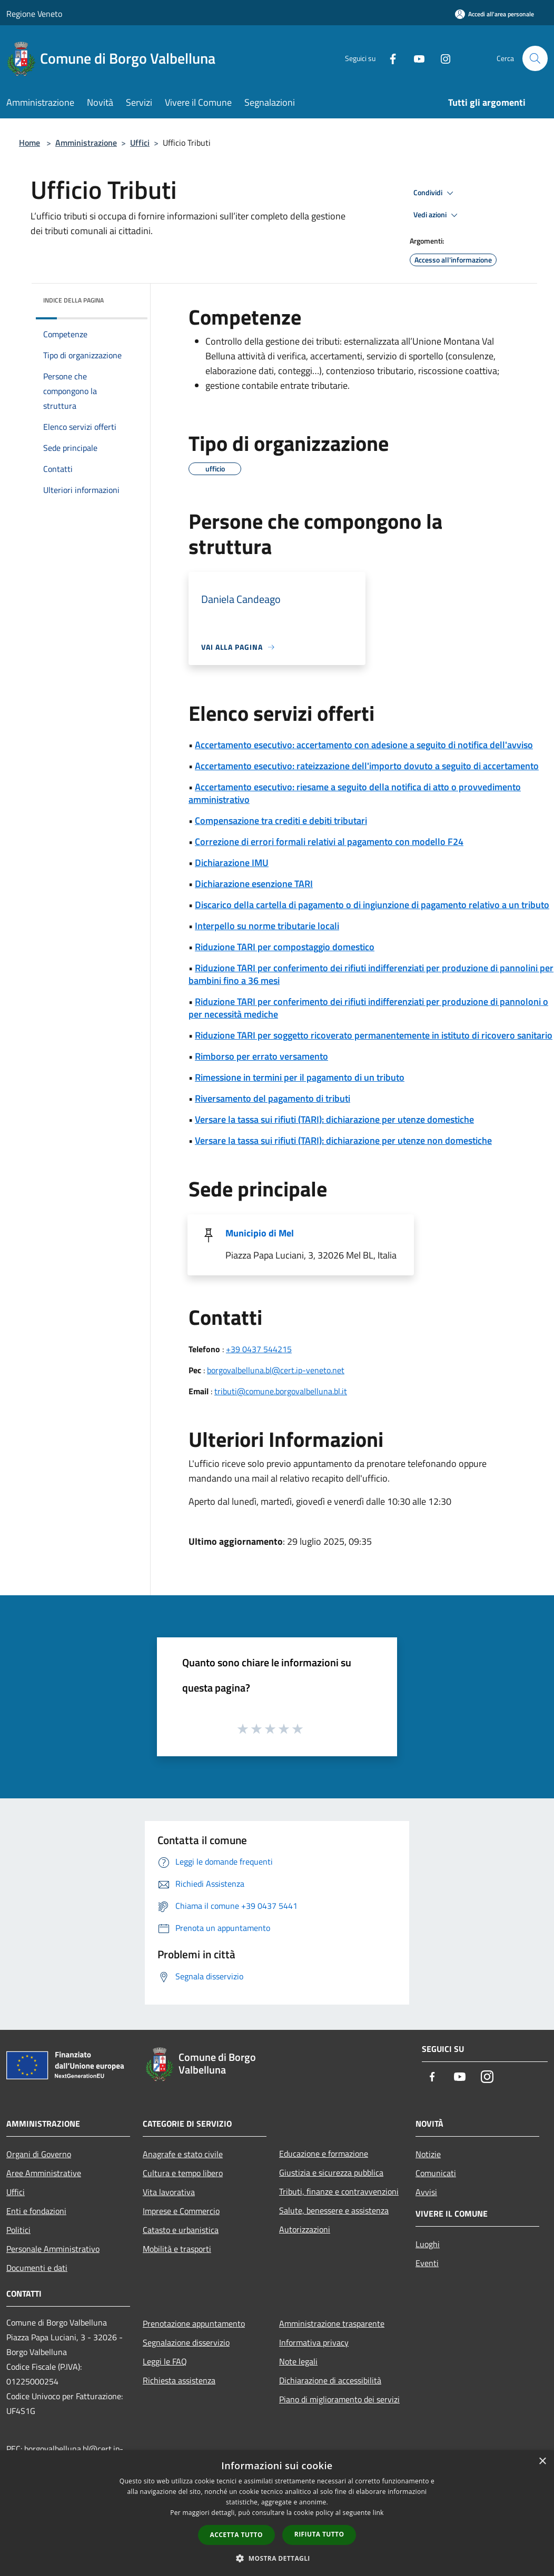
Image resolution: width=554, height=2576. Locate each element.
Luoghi (428, 2244)
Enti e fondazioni (36, 2211)
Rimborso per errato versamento (261, 1056)
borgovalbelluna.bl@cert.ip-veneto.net (275, 1370)
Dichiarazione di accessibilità (330, 2380)
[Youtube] (415, 58)
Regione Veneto (34, 13)
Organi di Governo (38, 2154)
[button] (277, 2558)
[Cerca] (535, 58)
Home (29, 142)
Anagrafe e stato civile (183, 2154)
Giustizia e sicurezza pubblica (331, 2172)
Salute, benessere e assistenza (334, 2210)
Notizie (428, 2154)
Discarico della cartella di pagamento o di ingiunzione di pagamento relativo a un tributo (372, 905)
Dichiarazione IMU (232, 863)
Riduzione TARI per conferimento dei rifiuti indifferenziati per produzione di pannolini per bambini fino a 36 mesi (371, 974)
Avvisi (426, 2192)
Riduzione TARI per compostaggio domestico (284, 947)
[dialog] (277, 2513)
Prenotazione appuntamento (194, 2323)
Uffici (140, 142)
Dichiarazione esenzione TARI (254, 884)
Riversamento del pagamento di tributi (272, 1098)
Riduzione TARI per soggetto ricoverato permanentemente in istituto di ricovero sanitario (373, 1035)
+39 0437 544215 (259, 1349)
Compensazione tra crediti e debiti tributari (281, 820)
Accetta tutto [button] (236, 2534)
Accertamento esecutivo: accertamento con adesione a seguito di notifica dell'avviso (364, 745)
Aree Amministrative (43, 2173)
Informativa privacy (314, 2342)
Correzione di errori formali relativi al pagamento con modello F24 (329, 841)
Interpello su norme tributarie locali (267, 926)
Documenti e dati (36, 2267)
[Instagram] (441, 58)
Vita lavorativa (169, 2192)
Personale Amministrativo (53, 2248)
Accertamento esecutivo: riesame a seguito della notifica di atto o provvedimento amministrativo (355, 793)
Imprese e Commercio (181, 2211)
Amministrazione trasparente (331, 2323)
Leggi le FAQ (165, 2361)
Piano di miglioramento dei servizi (339, 2399)
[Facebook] (388, 58)
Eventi (427, 2263)
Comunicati (436, 2173)
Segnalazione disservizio (186, 2342)
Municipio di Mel (259, 1233)
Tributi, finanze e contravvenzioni (339, 2191)
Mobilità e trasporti (177, 2248)
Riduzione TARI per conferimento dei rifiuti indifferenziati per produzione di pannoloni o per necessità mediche (368, 1007)
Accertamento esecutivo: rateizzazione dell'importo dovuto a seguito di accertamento (367, 766)
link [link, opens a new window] (378, 2512)
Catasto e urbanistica (181, 2229)
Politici (18, 2229)
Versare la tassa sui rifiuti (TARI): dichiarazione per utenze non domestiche (343, 1140)
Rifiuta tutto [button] (319, 2534)
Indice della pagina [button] (73, 300)
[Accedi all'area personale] (494, 14)
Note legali (298, 2361)
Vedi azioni (437, 215)
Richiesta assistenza (179, 2380)
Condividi (435, 193)
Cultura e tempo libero (183, 2173)
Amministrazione (86, 142)
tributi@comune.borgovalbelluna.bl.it (280, 1391)
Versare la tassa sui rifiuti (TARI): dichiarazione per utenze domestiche (334, 1119)
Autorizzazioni (304, 2229)
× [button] (542, 2462)
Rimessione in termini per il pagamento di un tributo (299, 1077)
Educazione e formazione (323, 2153)
